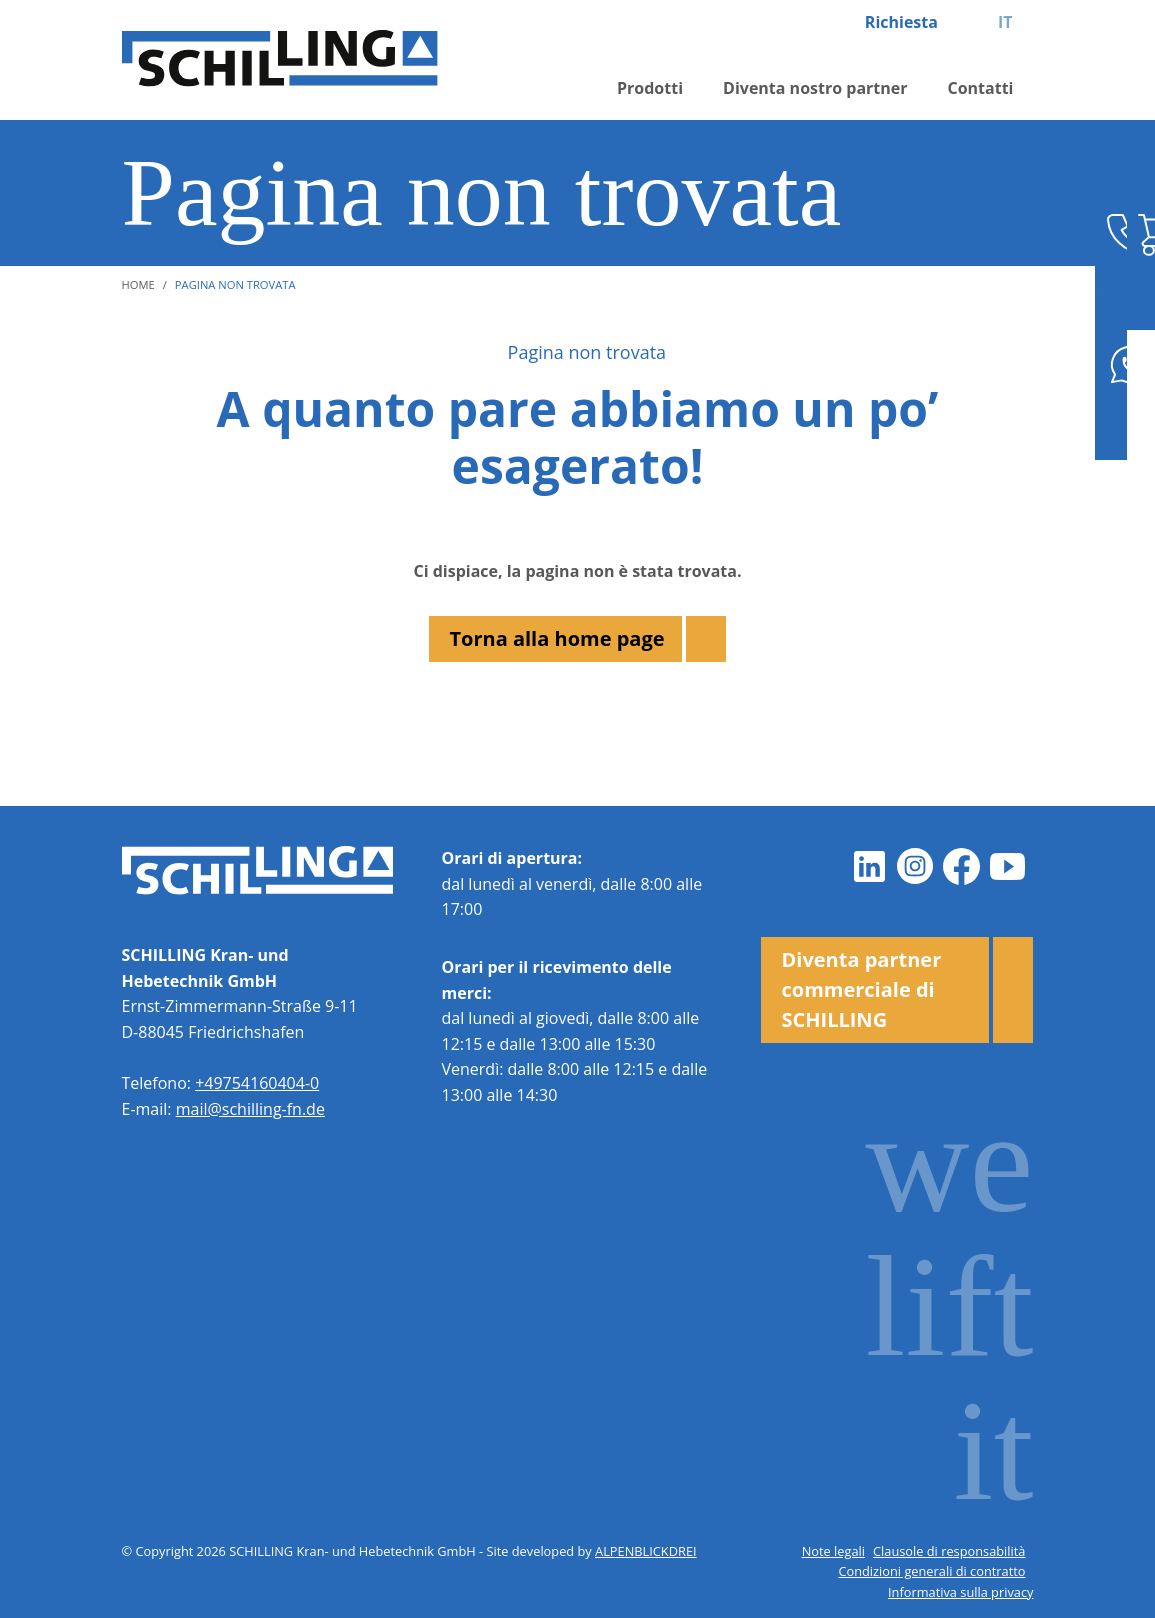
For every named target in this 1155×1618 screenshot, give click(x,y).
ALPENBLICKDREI (646, 1551)
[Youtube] (1007, 866)
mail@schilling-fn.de (250, 1109)
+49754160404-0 (257, 1083)
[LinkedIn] (869, 866)
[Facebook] (961, 866)
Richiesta (901, 22)
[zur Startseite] (292, 60)
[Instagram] (915, 866)
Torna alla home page (556, 638)
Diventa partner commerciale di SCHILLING (861, 989)
